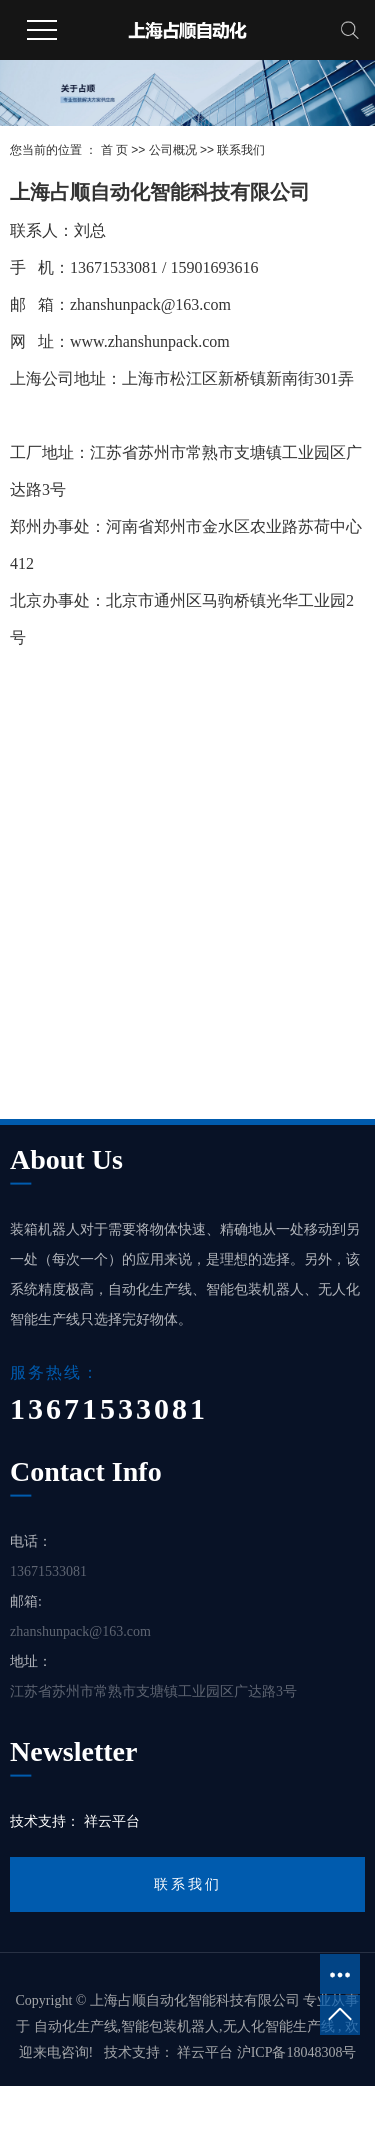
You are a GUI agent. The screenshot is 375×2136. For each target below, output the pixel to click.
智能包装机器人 (170, 2026)
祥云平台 (112, 1821)
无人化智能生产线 (279, 2026)
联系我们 (188, 1884)
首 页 (114, 150)
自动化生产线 (76, 2026)
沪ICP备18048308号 (297, 2052)
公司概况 (173, 150)
